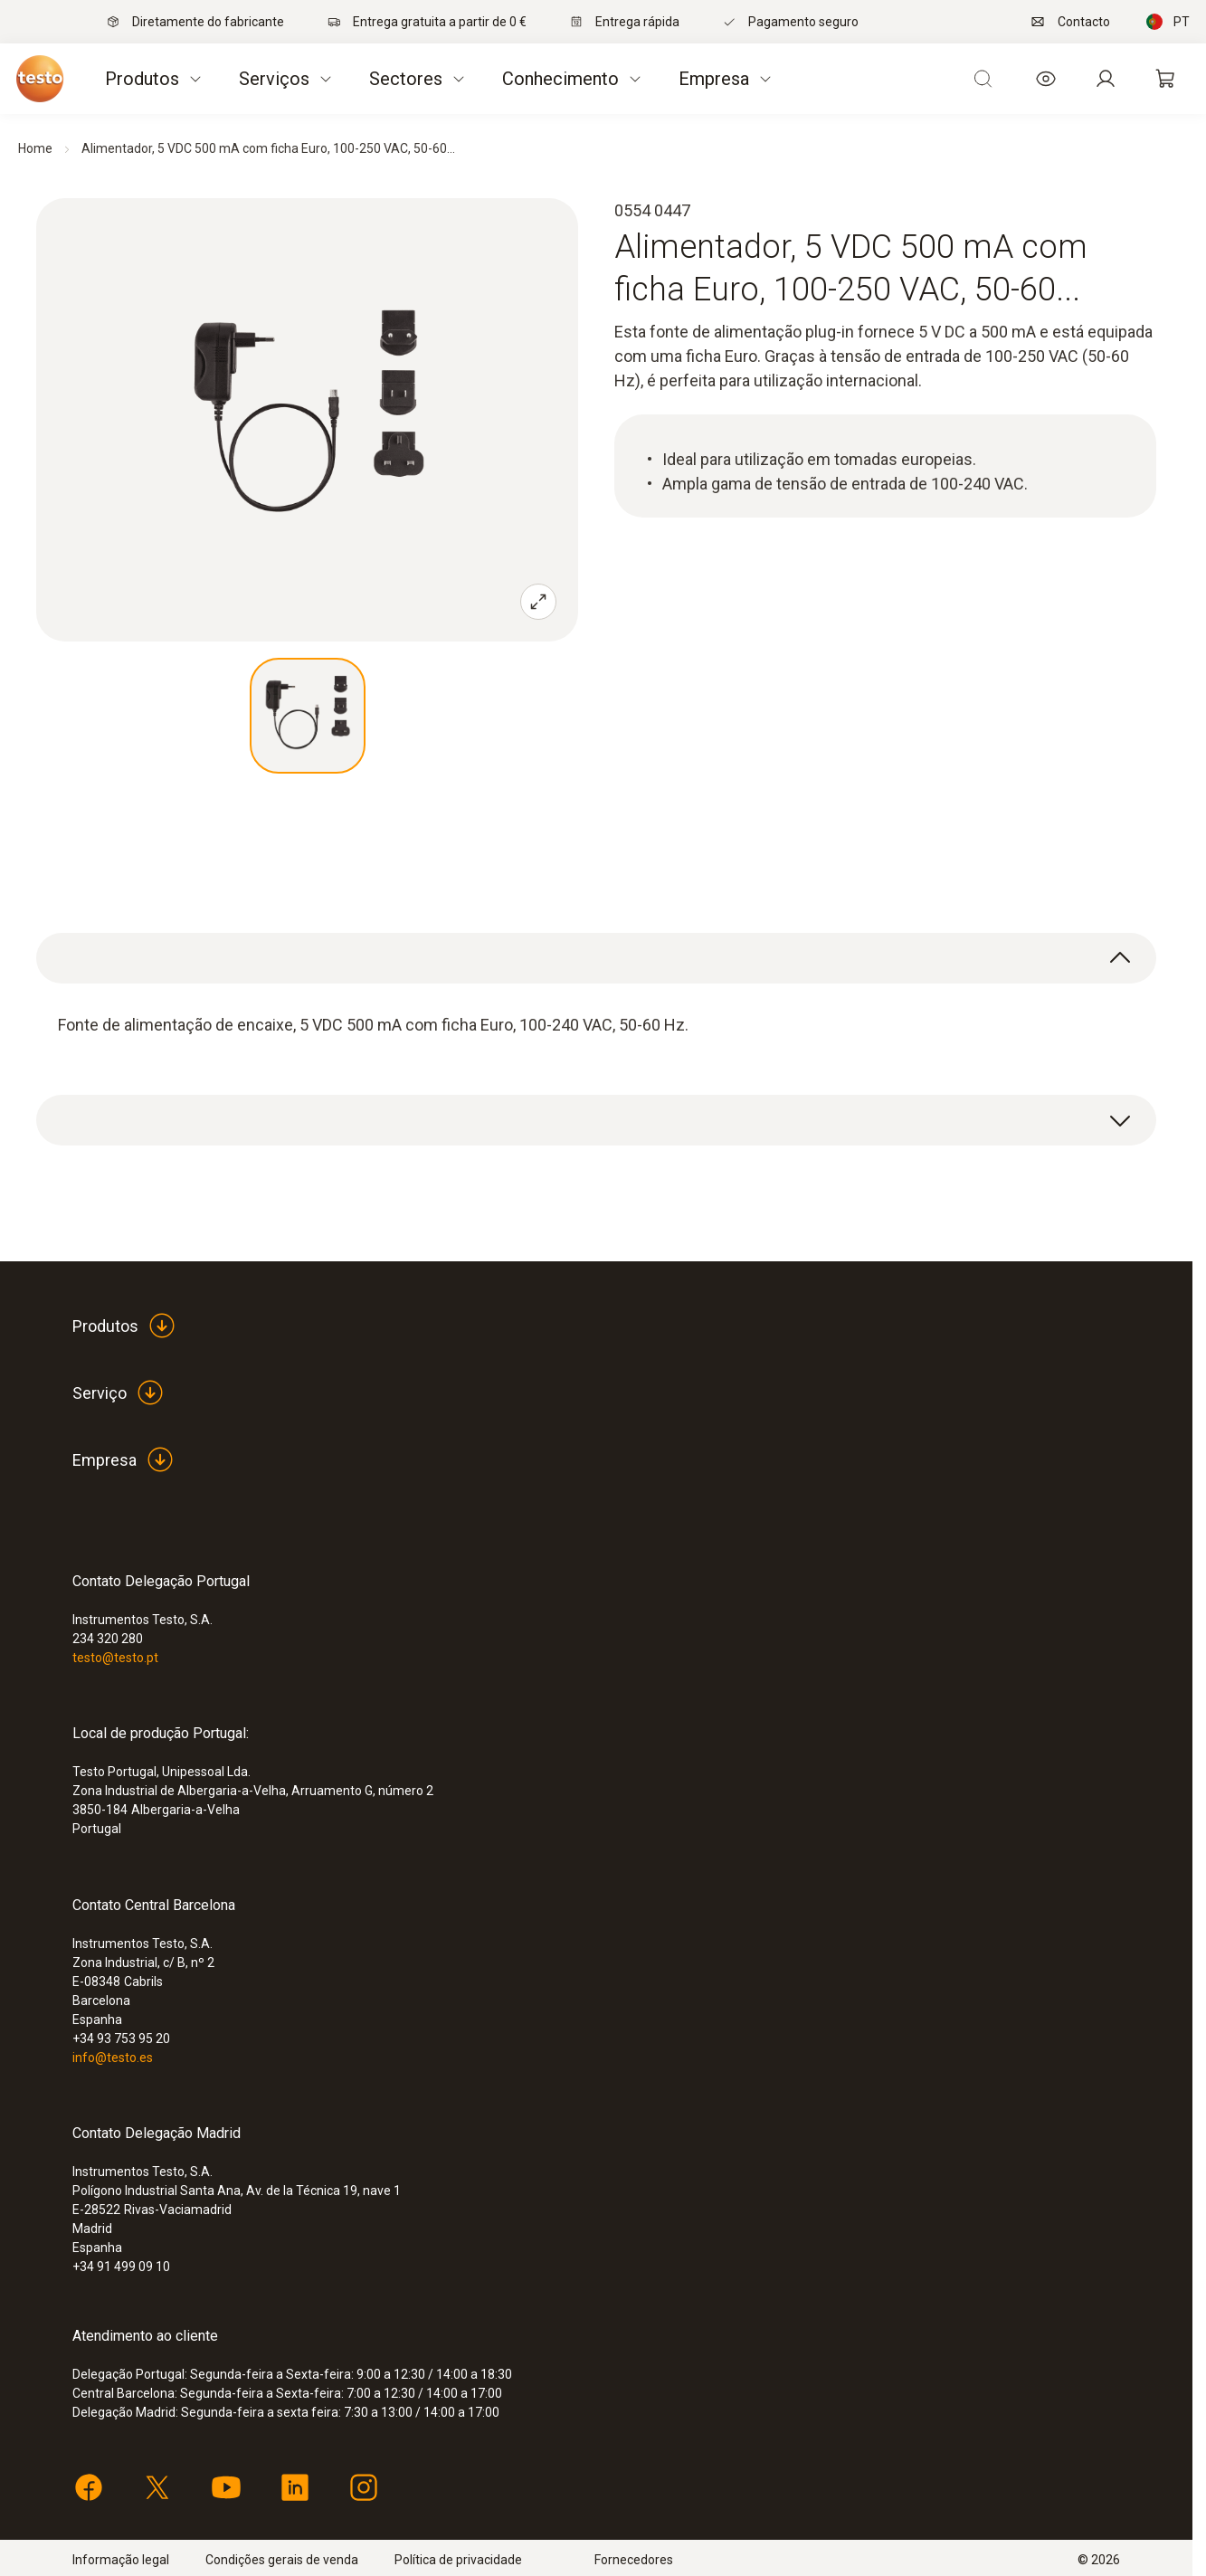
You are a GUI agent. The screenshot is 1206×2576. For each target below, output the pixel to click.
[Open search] (982, 78)
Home (35, 148)
